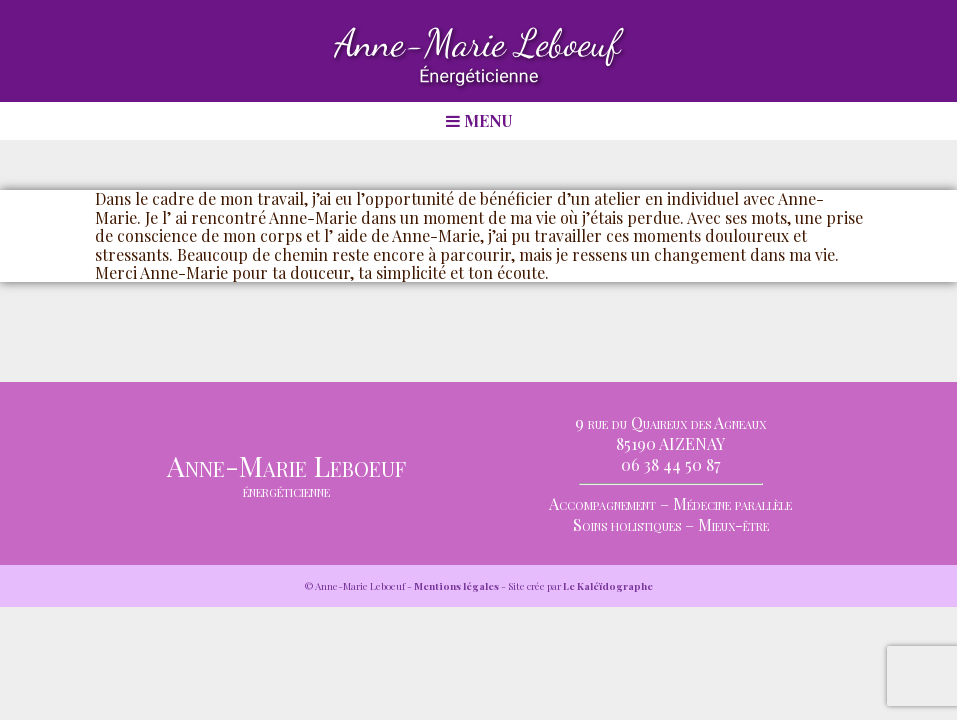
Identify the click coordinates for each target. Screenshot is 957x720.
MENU (479, 120)
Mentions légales (456, 586)
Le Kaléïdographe (608, 586)
